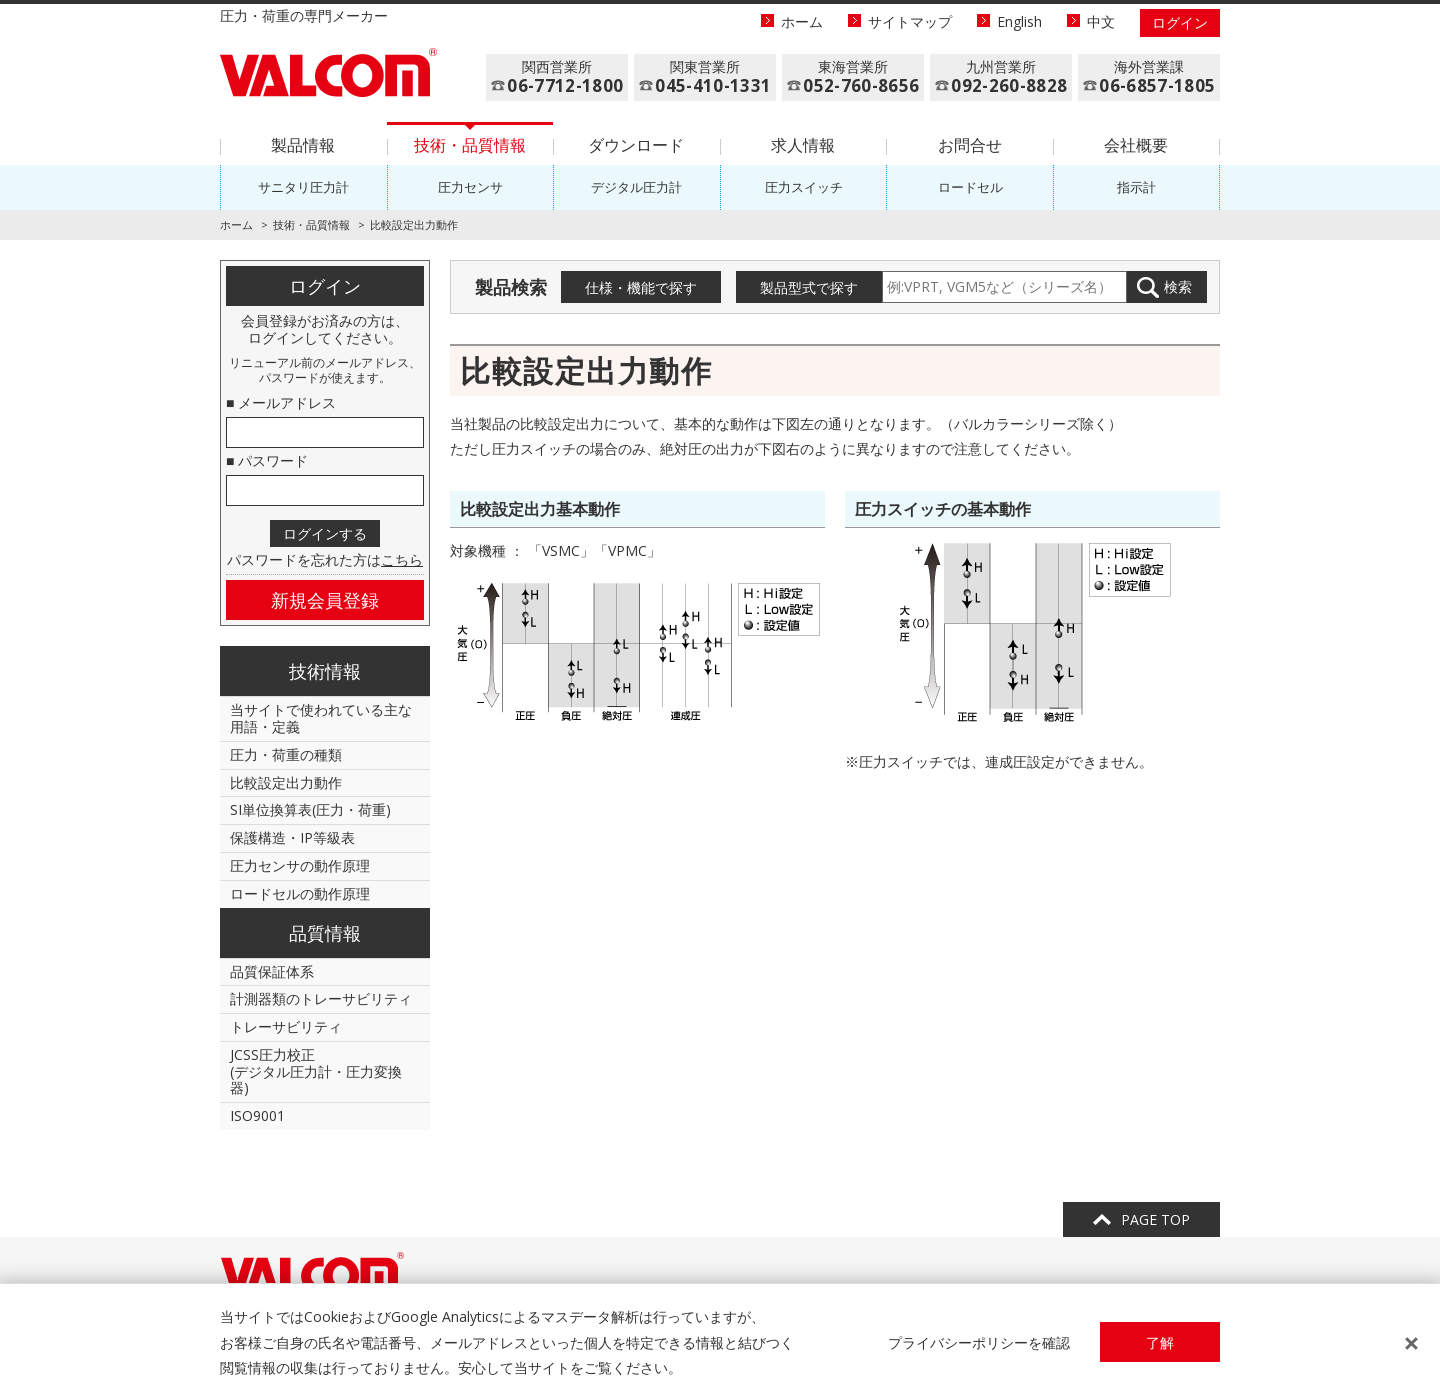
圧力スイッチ (804, 187)
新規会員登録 (325, 600)
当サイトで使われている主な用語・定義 (321, 718)
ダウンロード (636, 145)
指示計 (1136, 187)
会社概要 (1136, 145)
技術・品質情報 (470, 145)
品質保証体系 (272, 971)
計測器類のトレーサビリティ (321, 998)
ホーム (802, 21)
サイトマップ (910, 21)
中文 (1101, 21)
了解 (1160, 1342)
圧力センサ (470, 187)
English (1019, 21)
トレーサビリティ (286, 1026)
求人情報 (803, 145)
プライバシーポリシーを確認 (979, 1342)
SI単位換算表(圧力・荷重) (310, 809)
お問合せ (970, 145)
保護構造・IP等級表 (292, 837)
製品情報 (303, 145)
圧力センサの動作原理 (300, 865)
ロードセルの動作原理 (300, 893)
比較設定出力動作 (286, 782)
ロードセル (970, 187)
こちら (402, 559)
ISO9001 (257, 1115)
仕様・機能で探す (641, 287)
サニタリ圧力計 (303, 187)
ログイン (1180, 22)
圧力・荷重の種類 (286, 754)
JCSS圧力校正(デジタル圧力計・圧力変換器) (316, 1071)
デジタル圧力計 (636, 187)
